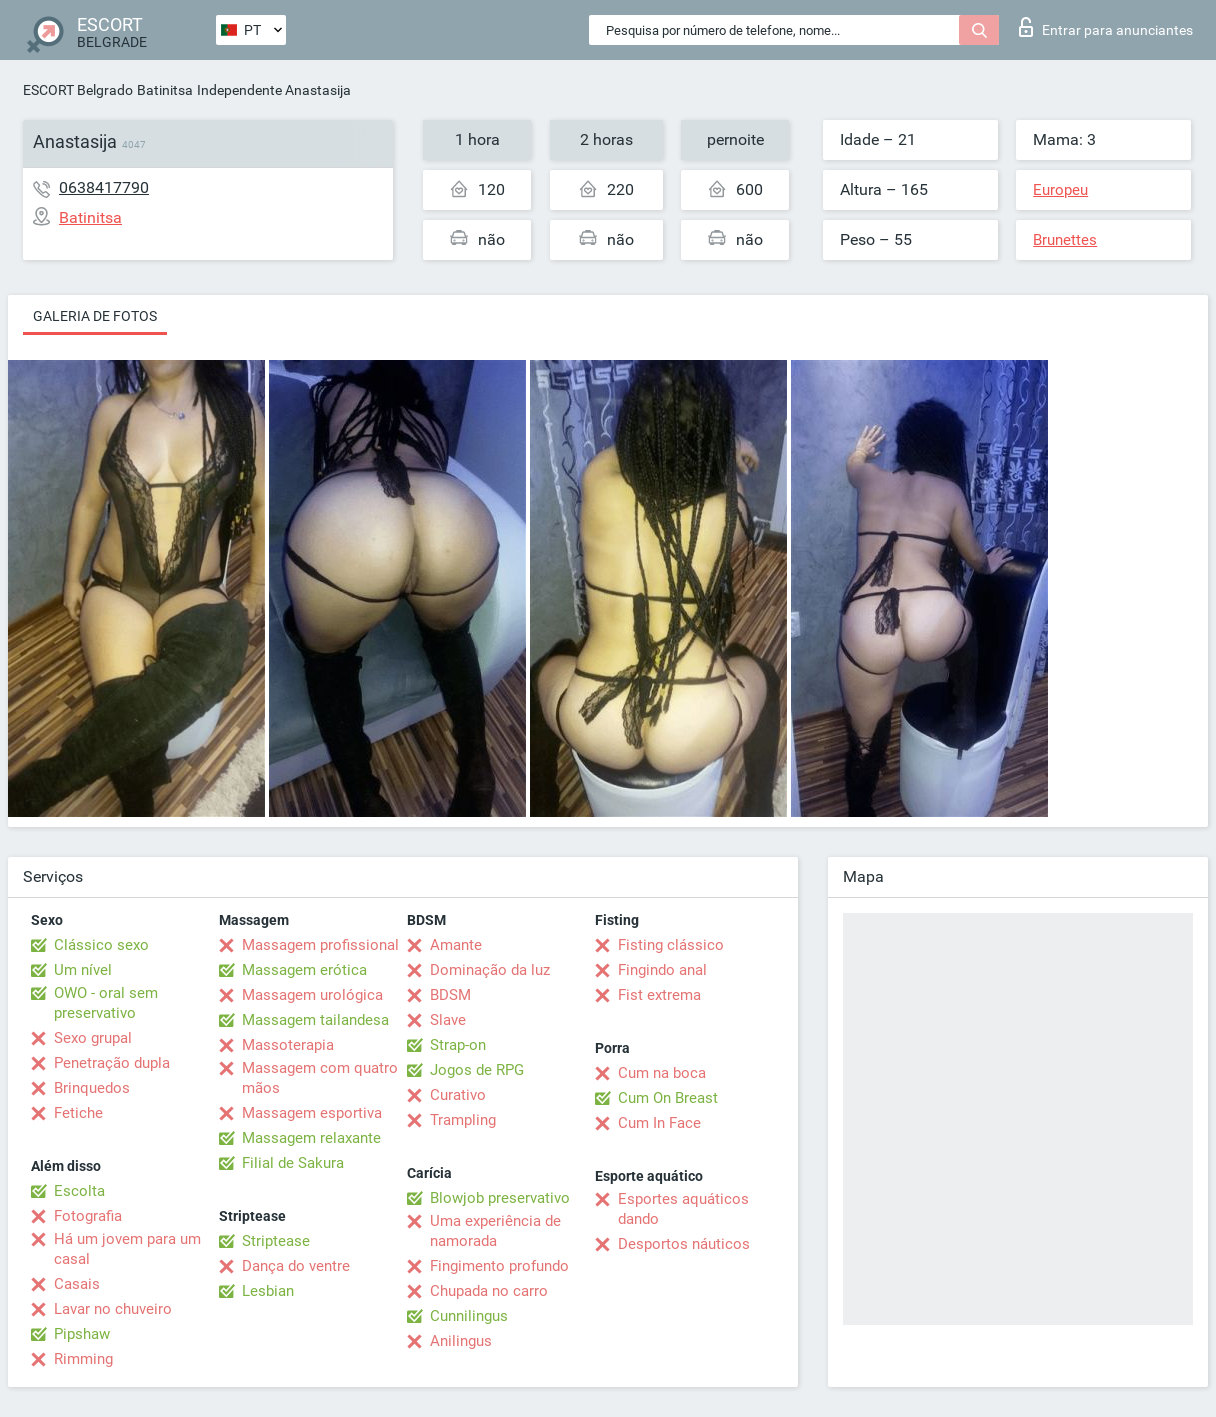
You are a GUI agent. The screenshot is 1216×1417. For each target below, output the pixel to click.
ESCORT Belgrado (78, 90)
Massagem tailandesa (315, 1020)
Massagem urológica (312, 995)
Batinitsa (165, 90)
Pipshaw (82, 1334)
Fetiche (78, 1113)
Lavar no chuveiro (113, 1309)
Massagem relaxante (311, 1138)
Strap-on (458, 1045)
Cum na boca (662, 1073)
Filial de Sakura (293, 1163)
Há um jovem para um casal (127, 1249)
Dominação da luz (490, 970)
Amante (456, 945)
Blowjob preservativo (500, 1198)
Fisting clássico (671, 945)
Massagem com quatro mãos (320, 1078)
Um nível (83, 970)
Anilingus (461, 1341)
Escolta (79, 1191)
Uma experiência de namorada (495, 1231)
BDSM (450, 995)
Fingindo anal (662, 970)
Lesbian (268, 1291)
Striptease (276, 1241)
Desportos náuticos (684, 1244)
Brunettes (1065, 240)
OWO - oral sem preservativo (106, 1003)
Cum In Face (659, 1123)
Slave (448, 1020)
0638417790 (104, 187)
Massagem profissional (320, 945)
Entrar (1106, 27)
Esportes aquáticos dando (683, 1209)
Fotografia (88, 1216)
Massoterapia (288, 1045)
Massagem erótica (304, 970)
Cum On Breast (668, 1098)
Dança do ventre (296, 1266)
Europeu (1060, 190)
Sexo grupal (93, 1038)
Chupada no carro (489, 1291)
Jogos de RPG (477, 1070)
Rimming (83, 1359)
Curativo (458, 1095)
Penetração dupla (112, 1063)
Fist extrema (659, 995)
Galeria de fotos (95, 316)
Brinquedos (92, 1088)
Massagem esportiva (312, 1113)
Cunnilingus (469, 1316)
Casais (77, 1284)
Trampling (463, 1120)
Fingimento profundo (499, 1266)
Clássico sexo (101, 945)
